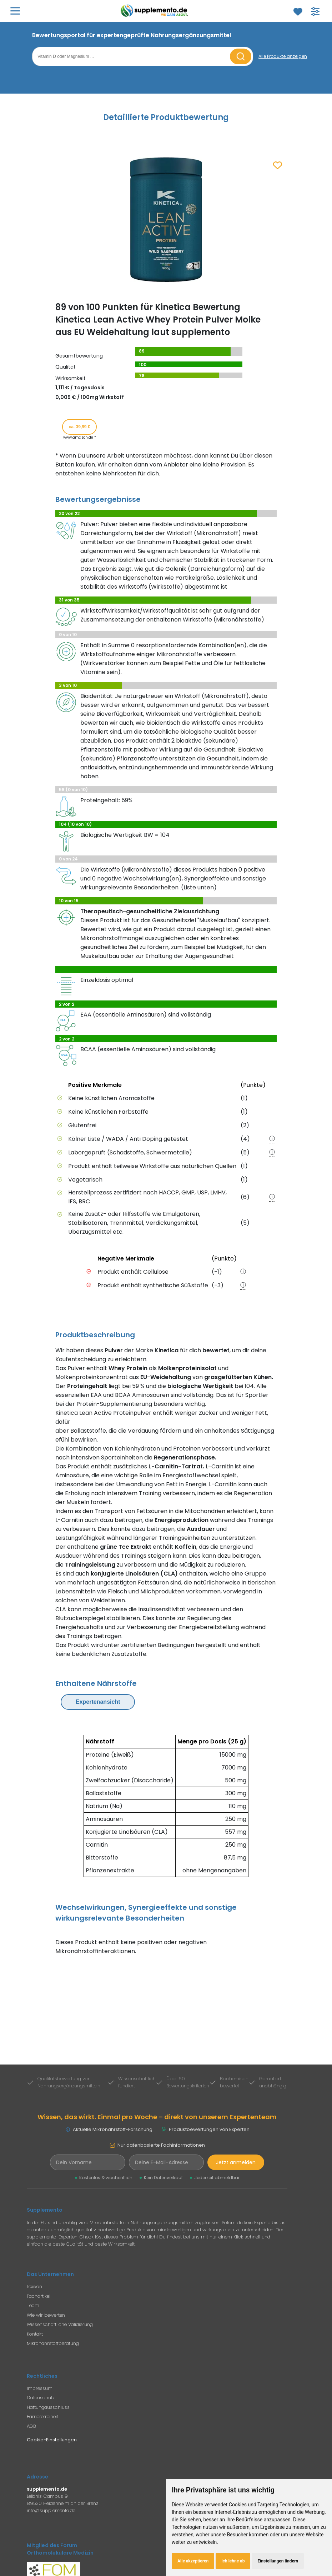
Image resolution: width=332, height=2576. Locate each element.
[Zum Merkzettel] (298, 11)
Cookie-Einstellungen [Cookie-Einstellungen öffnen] (52, 2439)
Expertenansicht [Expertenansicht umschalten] (98, 1702)
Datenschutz (41, 2397)
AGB (31, 2426)
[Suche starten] (240, 56)
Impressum (39, 2388)
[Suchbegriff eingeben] (132, 56)
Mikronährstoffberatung (53, 2343)
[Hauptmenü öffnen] (15, 11)
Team (33, 2305)
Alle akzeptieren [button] (192, 2560)
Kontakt (35, 2334)
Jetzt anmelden (236, 2162)
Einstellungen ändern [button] (277, 2560)
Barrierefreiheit (42, 2416)
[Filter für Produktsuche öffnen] (315, 11)
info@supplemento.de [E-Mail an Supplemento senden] (51, 2510)
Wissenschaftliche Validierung (60, 2324)
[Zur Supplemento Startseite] (155, 11)
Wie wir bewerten (46, 2315)
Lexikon (34, 2286)
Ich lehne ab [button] (233, 2560)
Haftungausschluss (48, 2407)
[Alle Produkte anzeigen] (282, 56)
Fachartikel (38, 2296)
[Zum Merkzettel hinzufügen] (278, 165)
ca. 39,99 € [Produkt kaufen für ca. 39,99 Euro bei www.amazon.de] (79, 426)
